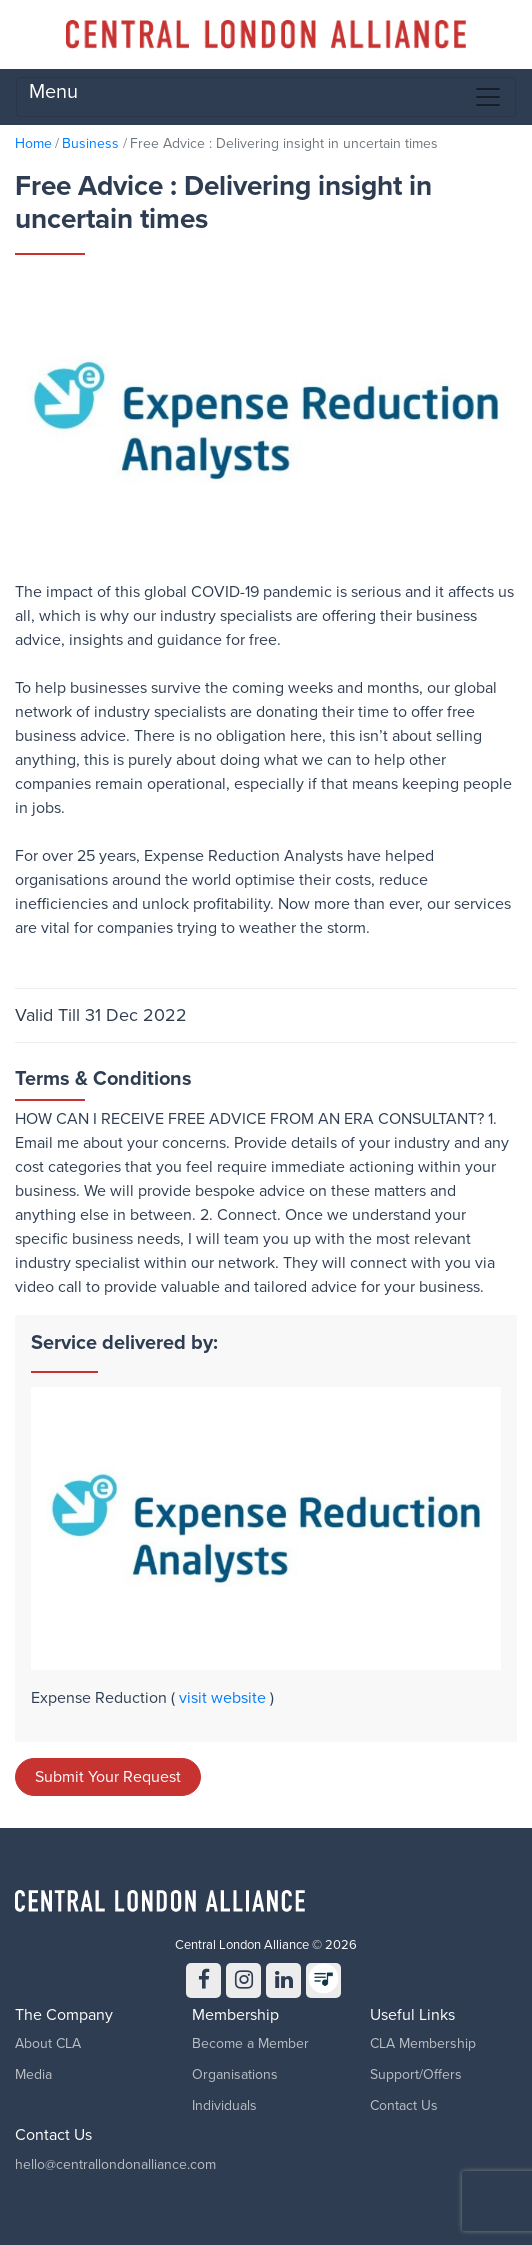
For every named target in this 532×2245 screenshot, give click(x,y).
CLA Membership (423, 2043)
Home (33, 143)
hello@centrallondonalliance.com (115, 2164)
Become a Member (250, 2043)
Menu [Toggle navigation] (266, 96)
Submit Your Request (108, 1777)
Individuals (224, 2105)
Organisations (235, 2074)
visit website (224, 1698)
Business (90, 143)
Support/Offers (416, 2074)
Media (33, 2074)
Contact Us (404, 2105)
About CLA (48, 2043)
